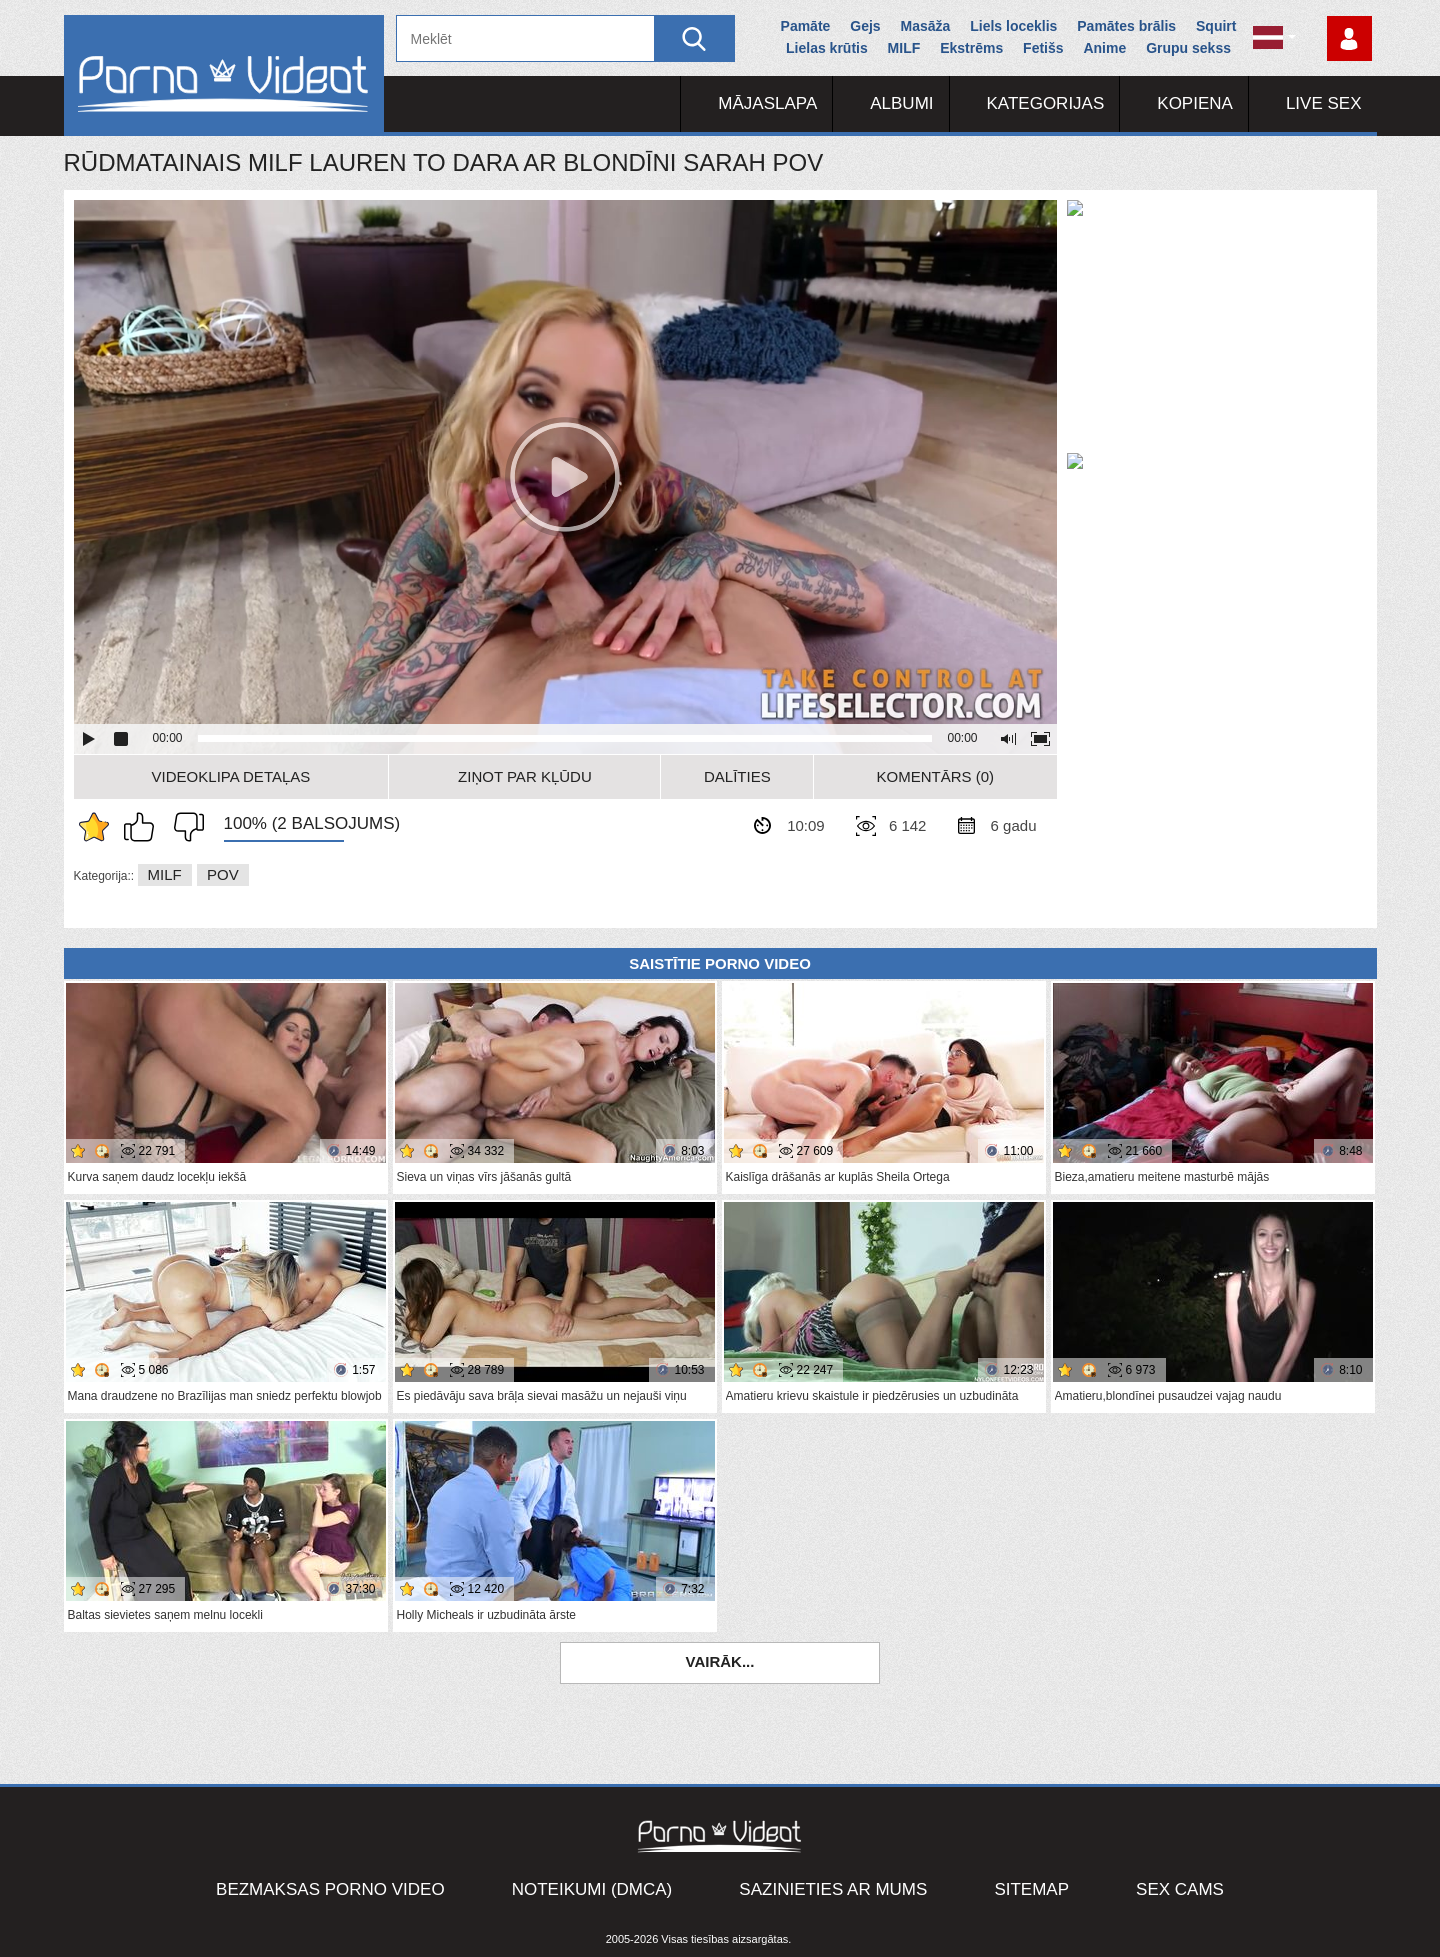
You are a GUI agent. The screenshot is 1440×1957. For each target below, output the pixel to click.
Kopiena (1195, 103)
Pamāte (806, 26)
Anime (1104, 48)
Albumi (901, 103)
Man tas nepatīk (184, 827)
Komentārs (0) (936, 776)
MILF (904, 48)
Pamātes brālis (1126, 26)
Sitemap (1031, 1889)
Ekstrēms (971, 48)
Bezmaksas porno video (330, 1889)
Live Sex (1324, 103)
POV (223, 874)
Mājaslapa (767, 103)
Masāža (926, 26)
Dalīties (737, 776)
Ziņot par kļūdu (525, 776)
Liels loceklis (1013, 26)
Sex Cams (1180, 1889)
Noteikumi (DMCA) (592, 1889)
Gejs (865, 26)
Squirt (1216, 26)
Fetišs (1043, 48)
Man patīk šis (144, 827)
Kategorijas (1046, 103)
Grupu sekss (1188, 48)
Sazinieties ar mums (833, 1889)
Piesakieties (1349, 38)
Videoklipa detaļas (231, 776)
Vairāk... (720, 1661)
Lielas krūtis (827, 48)
